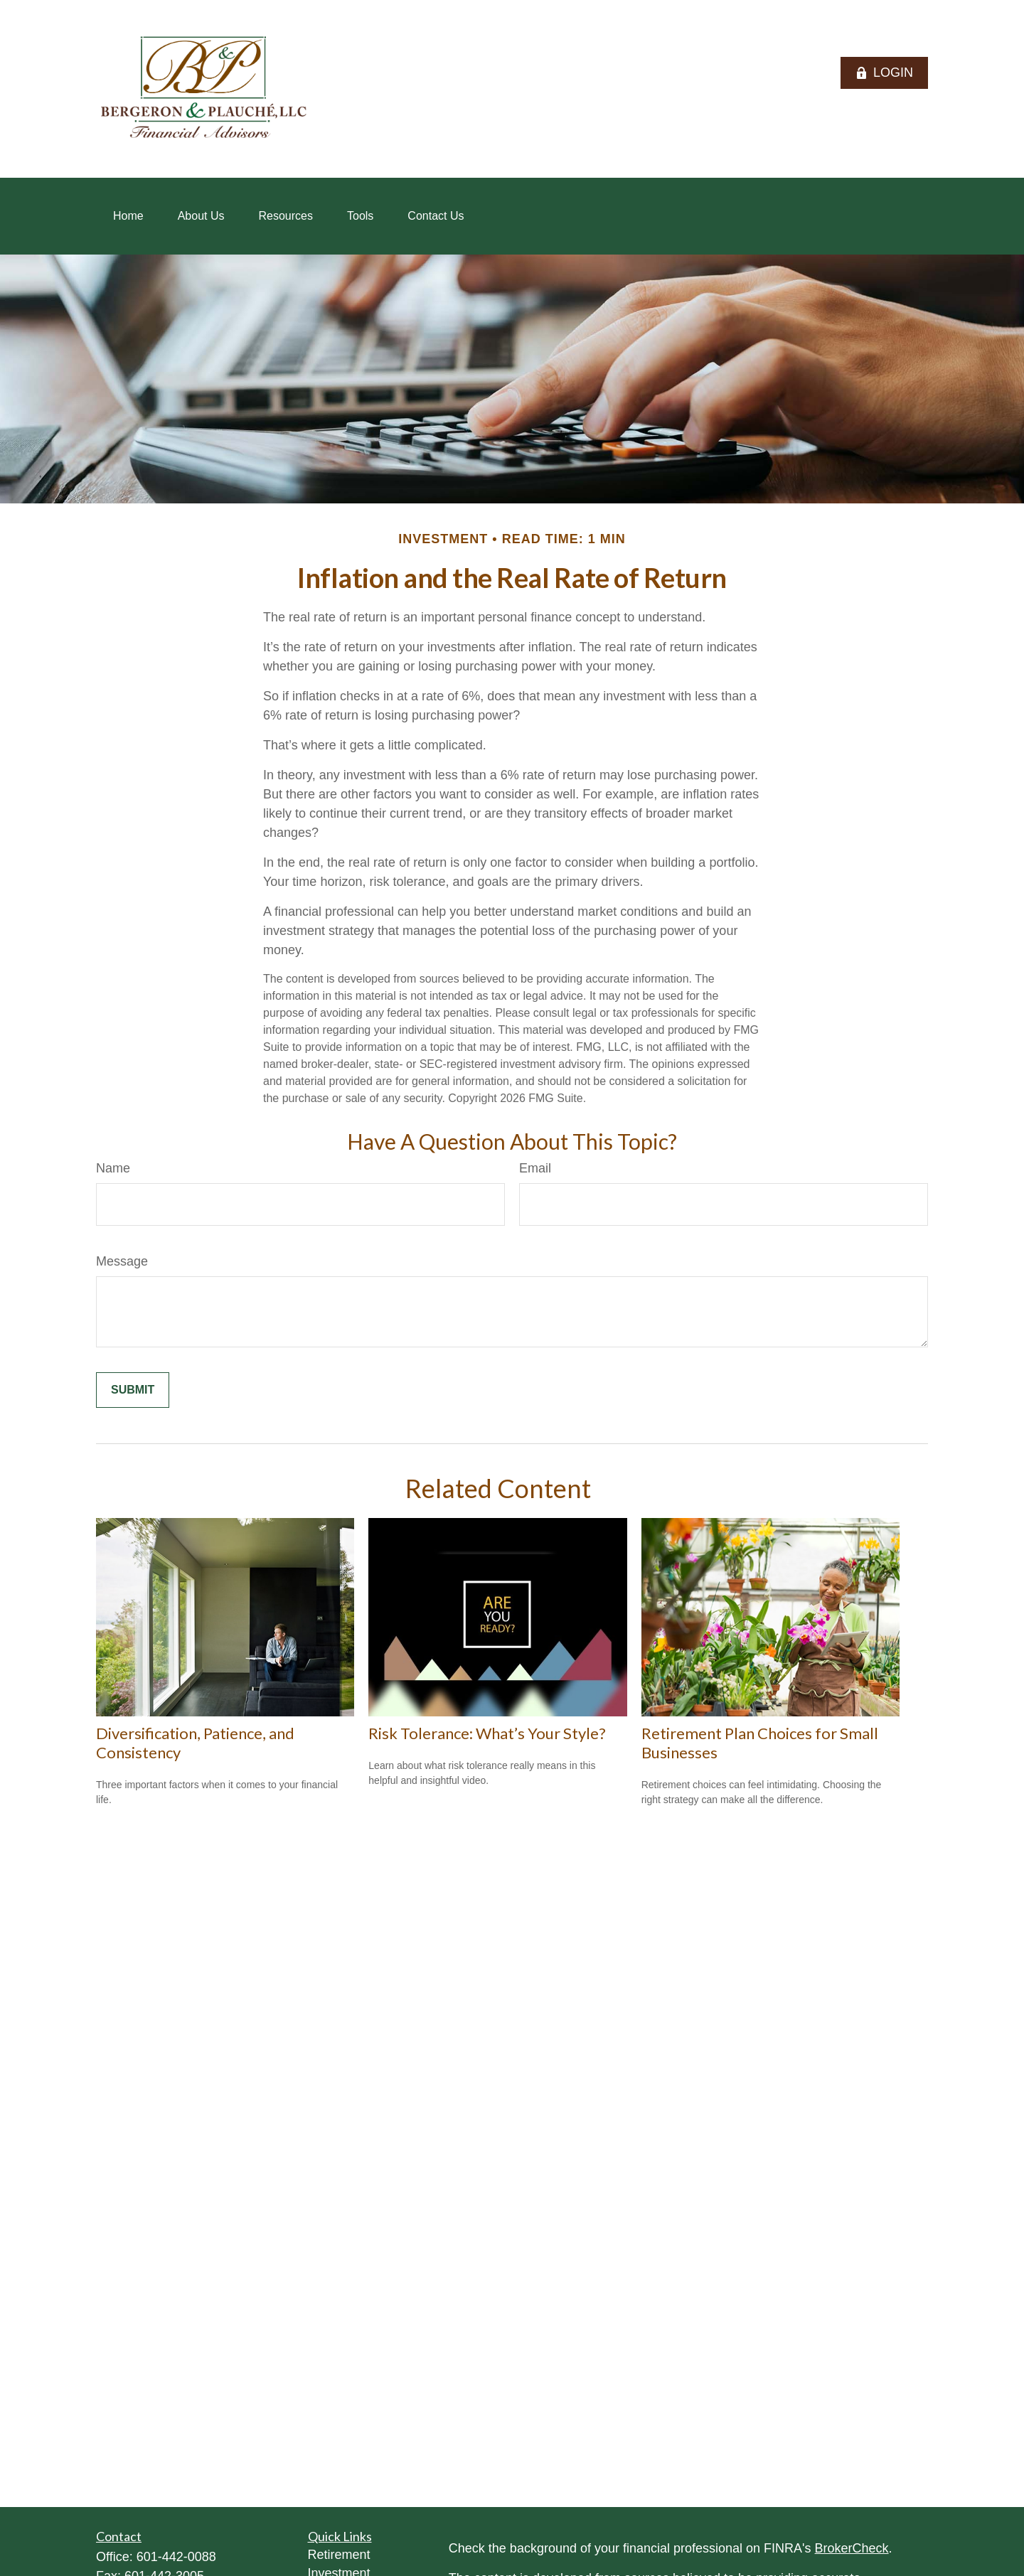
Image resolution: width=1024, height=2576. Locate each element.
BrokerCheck (852, 2548)
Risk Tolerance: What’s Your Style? (487, 1733)
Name (113, 1168)
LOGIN (884, 72)
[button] (128, 216)
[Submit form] (132, 1390)
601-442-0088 (176, 2557)
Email (535, 1168)
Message (122, 1261)
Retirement (339, 2555)
